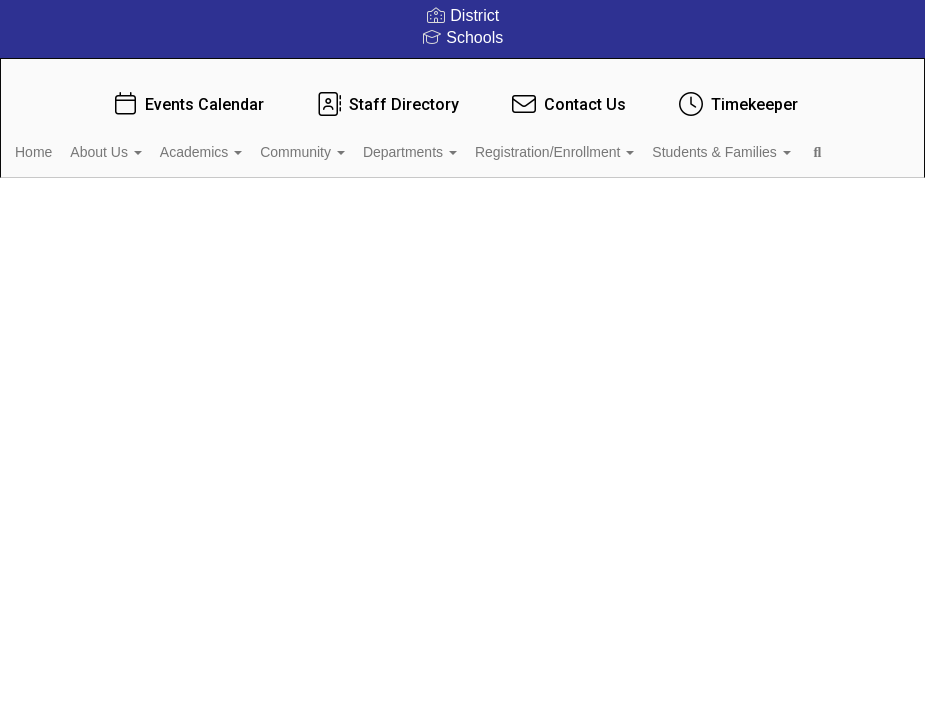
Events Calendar (187, 94)
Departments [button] (489, 142)
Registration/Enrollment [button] (645, 142)
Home (64, 142)
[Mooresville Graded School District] (462, 71)
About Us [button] (148, 142)
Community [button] (369, 142)
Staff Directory (386, 94)
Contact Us (567, 94)
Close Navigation (315, 200)
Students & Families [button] (115, 192)
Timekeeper (737, 94)
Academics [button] (256, 142)
